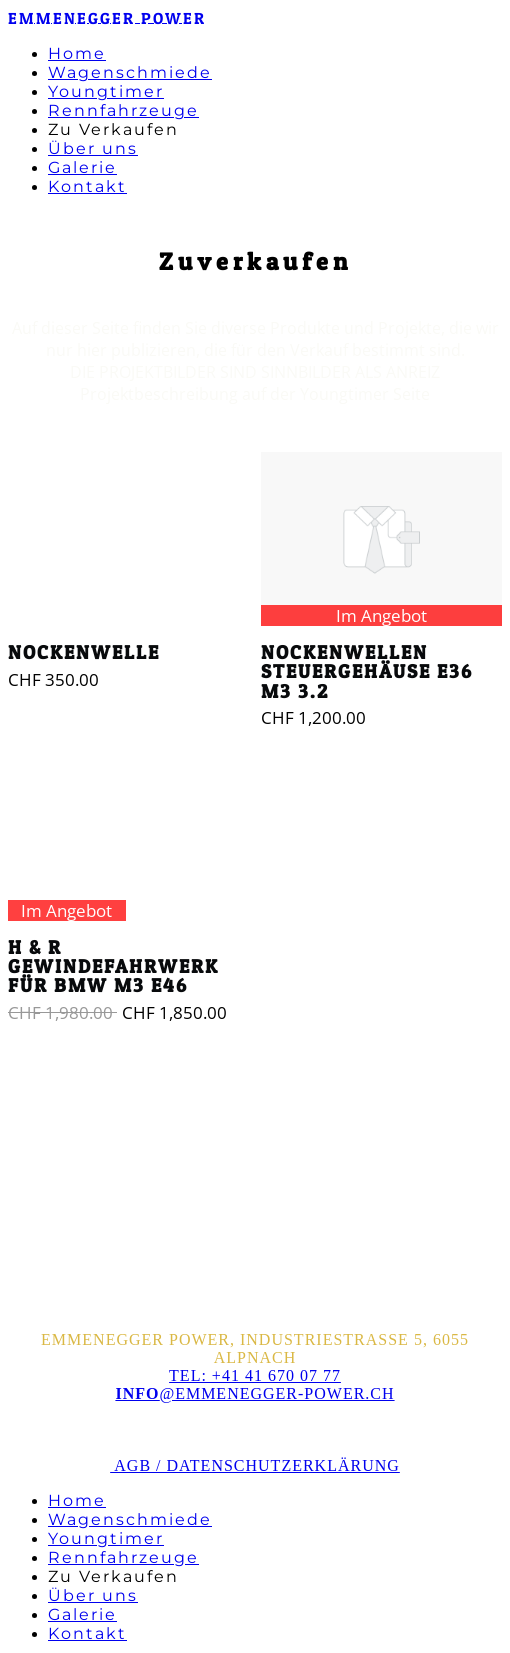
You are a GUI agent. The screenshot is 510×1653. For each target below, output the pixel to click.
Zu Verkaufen (113, 129)
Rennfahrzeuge (123, 110)
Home (77, 53)
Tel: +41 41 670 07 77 (255, 1375)
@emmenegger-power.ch (254, 1393)
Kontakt (87, 186)
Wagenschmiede (130, 72)
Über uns (93, 148)
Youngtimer (106, 91)
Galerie (82, 167)
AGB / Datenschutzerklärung (255, 1465)
